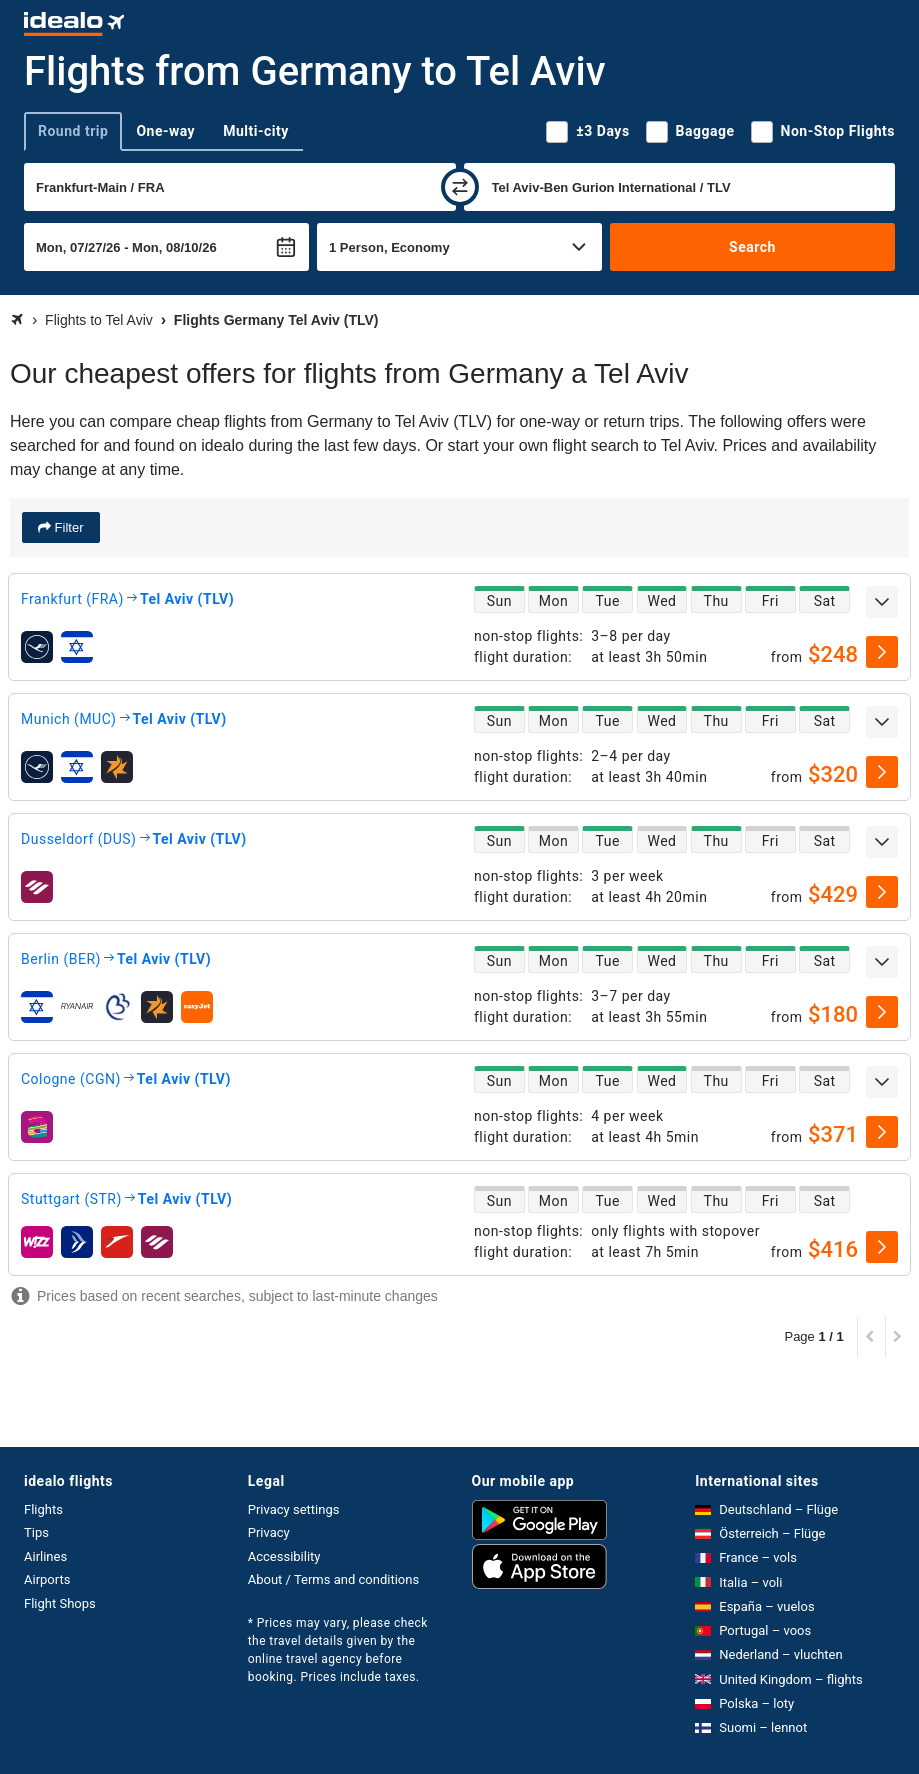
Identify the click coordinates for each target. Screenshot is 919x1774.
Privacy (269, 1532)
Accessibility (284, 1556)
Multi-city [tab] (256, 131)
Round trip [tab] (73, 131)
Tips (36, 1532)
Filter (67, 527)
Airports (47, 1579)
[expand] (882, 602)
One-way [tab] (165, 131)
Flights (43, 1509)
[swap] (460, 187)
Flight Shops (60, 1603)
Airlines (45, 1556)
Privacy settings (294, 1509)
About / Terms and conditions (333, 1579)
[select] (882, 652)
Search (752, 247)
